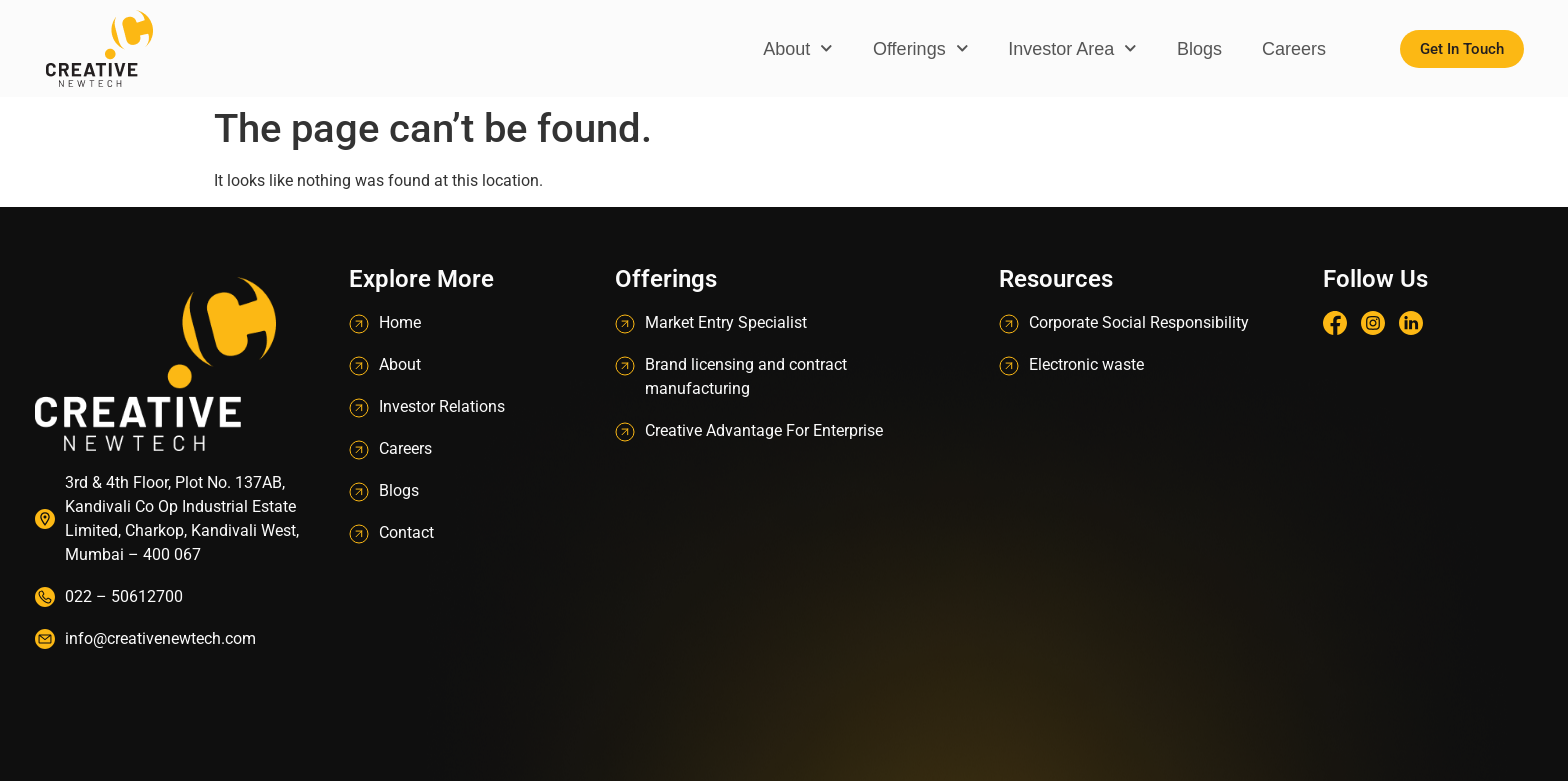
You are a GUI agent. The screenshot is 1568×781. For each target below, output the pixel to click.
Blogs (1199, 49)
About (798, 48)
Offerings (920, 48)
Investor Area (1072, 48)
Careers (1294, 49)
